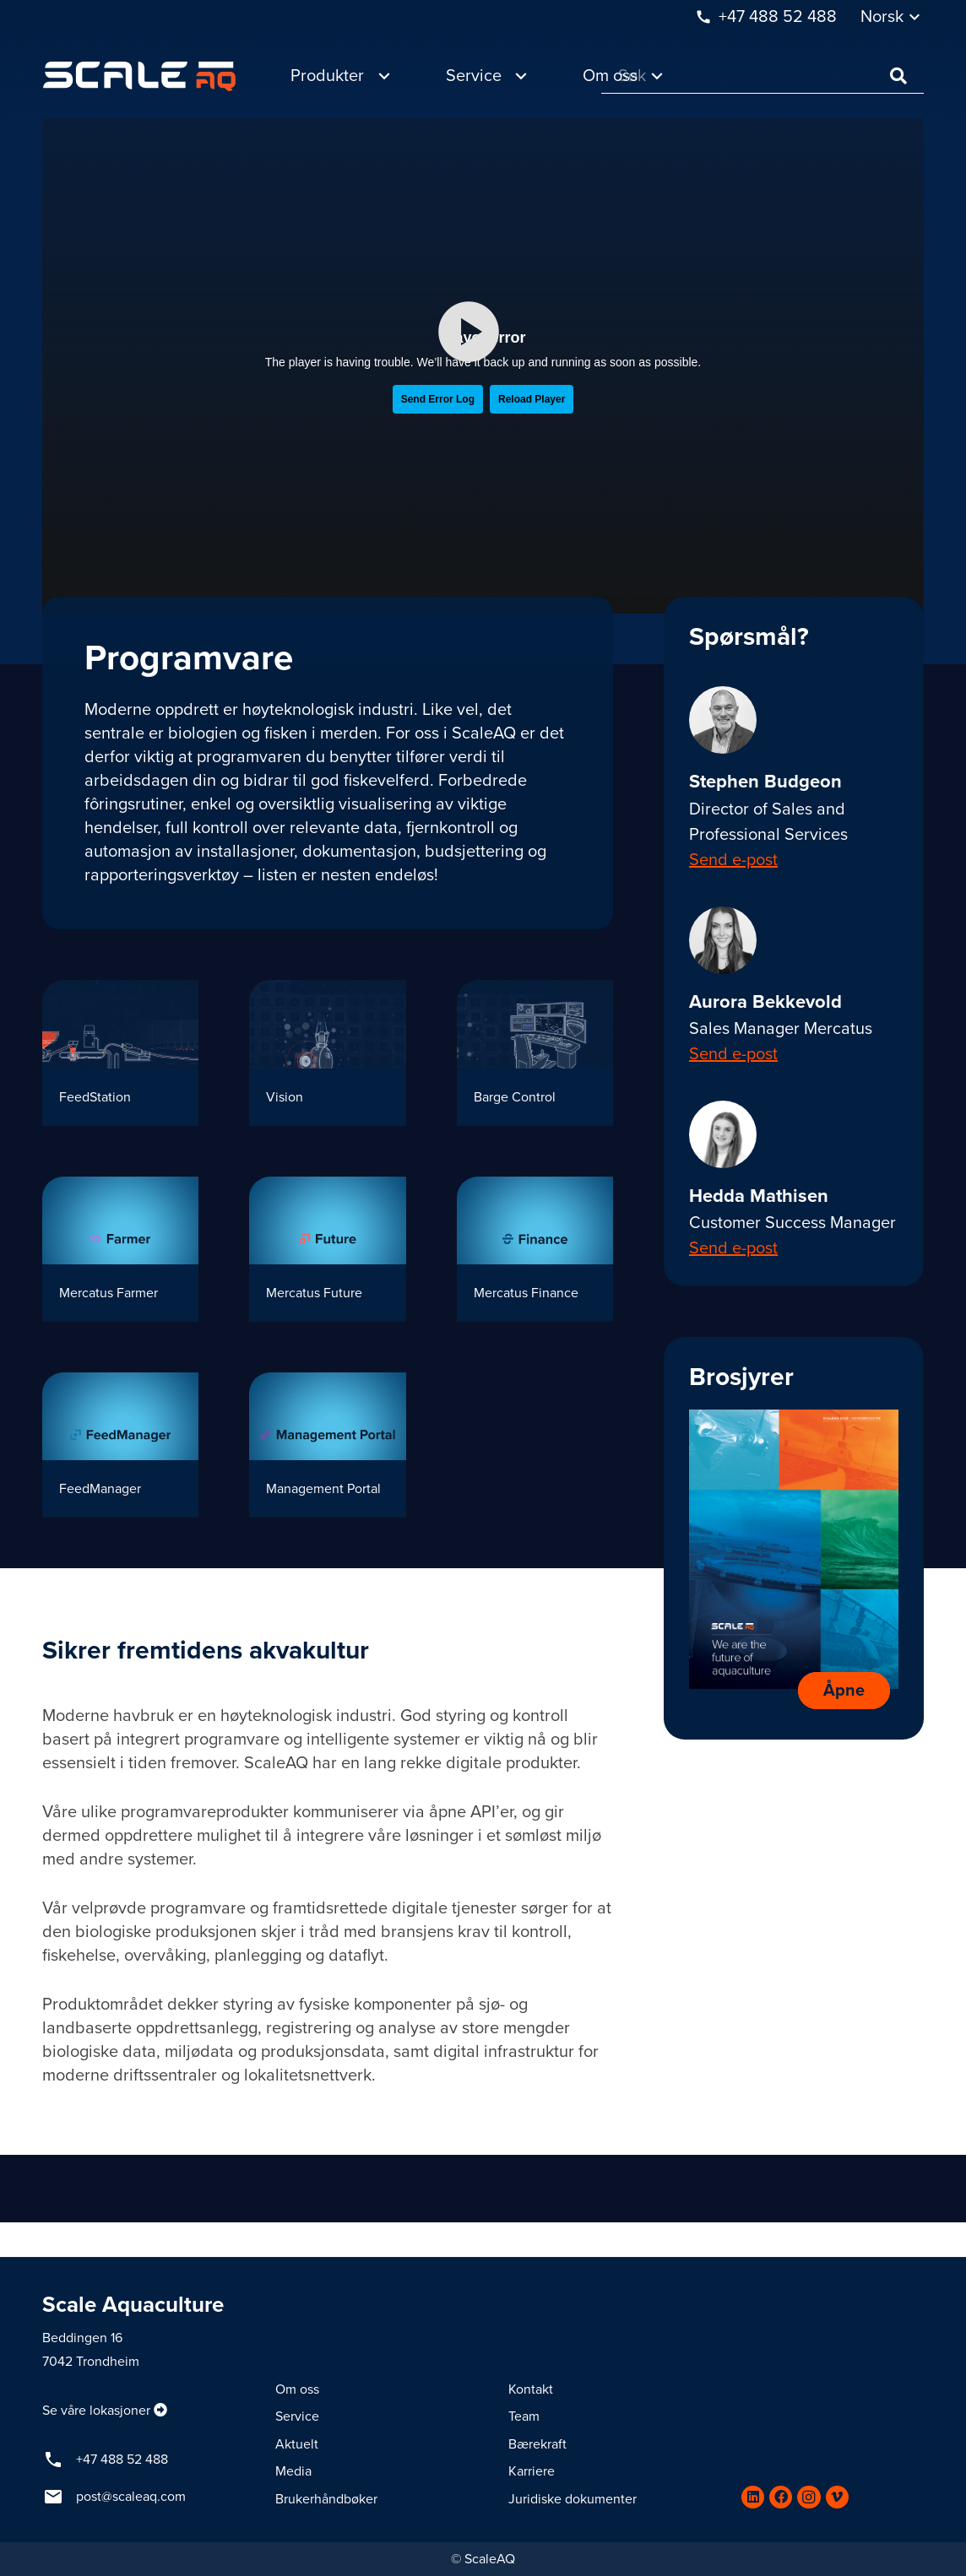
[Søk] (763, 76)
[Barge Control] (535, 1052)
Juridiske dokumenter (572, 2499)
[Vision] (327, 1052)
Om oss (297, 2389)
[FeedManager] (120, 1445)
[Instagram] (808, 2497)
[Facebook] (780, 2497)
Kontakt (530, 2389)
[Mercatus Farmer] (120, 1249)
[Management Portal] (327, 1445)
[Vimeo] (837, 2497)
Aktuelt (296, 2444)
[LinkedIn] (752, 2497)
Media (293, 2471)
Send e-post (733, 860)
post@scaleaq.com (131, 2496)
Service (297, 2416)
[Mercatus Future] (327, 1249)
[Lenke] (139, 76)
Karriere (531, 2471)
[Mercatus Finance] (535, 1249)
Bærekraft (537, 2444)
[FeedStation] (120, 1052)
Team (524, 2416)
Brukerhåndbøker (326, 2499)
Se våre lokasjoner (96, 2410)
